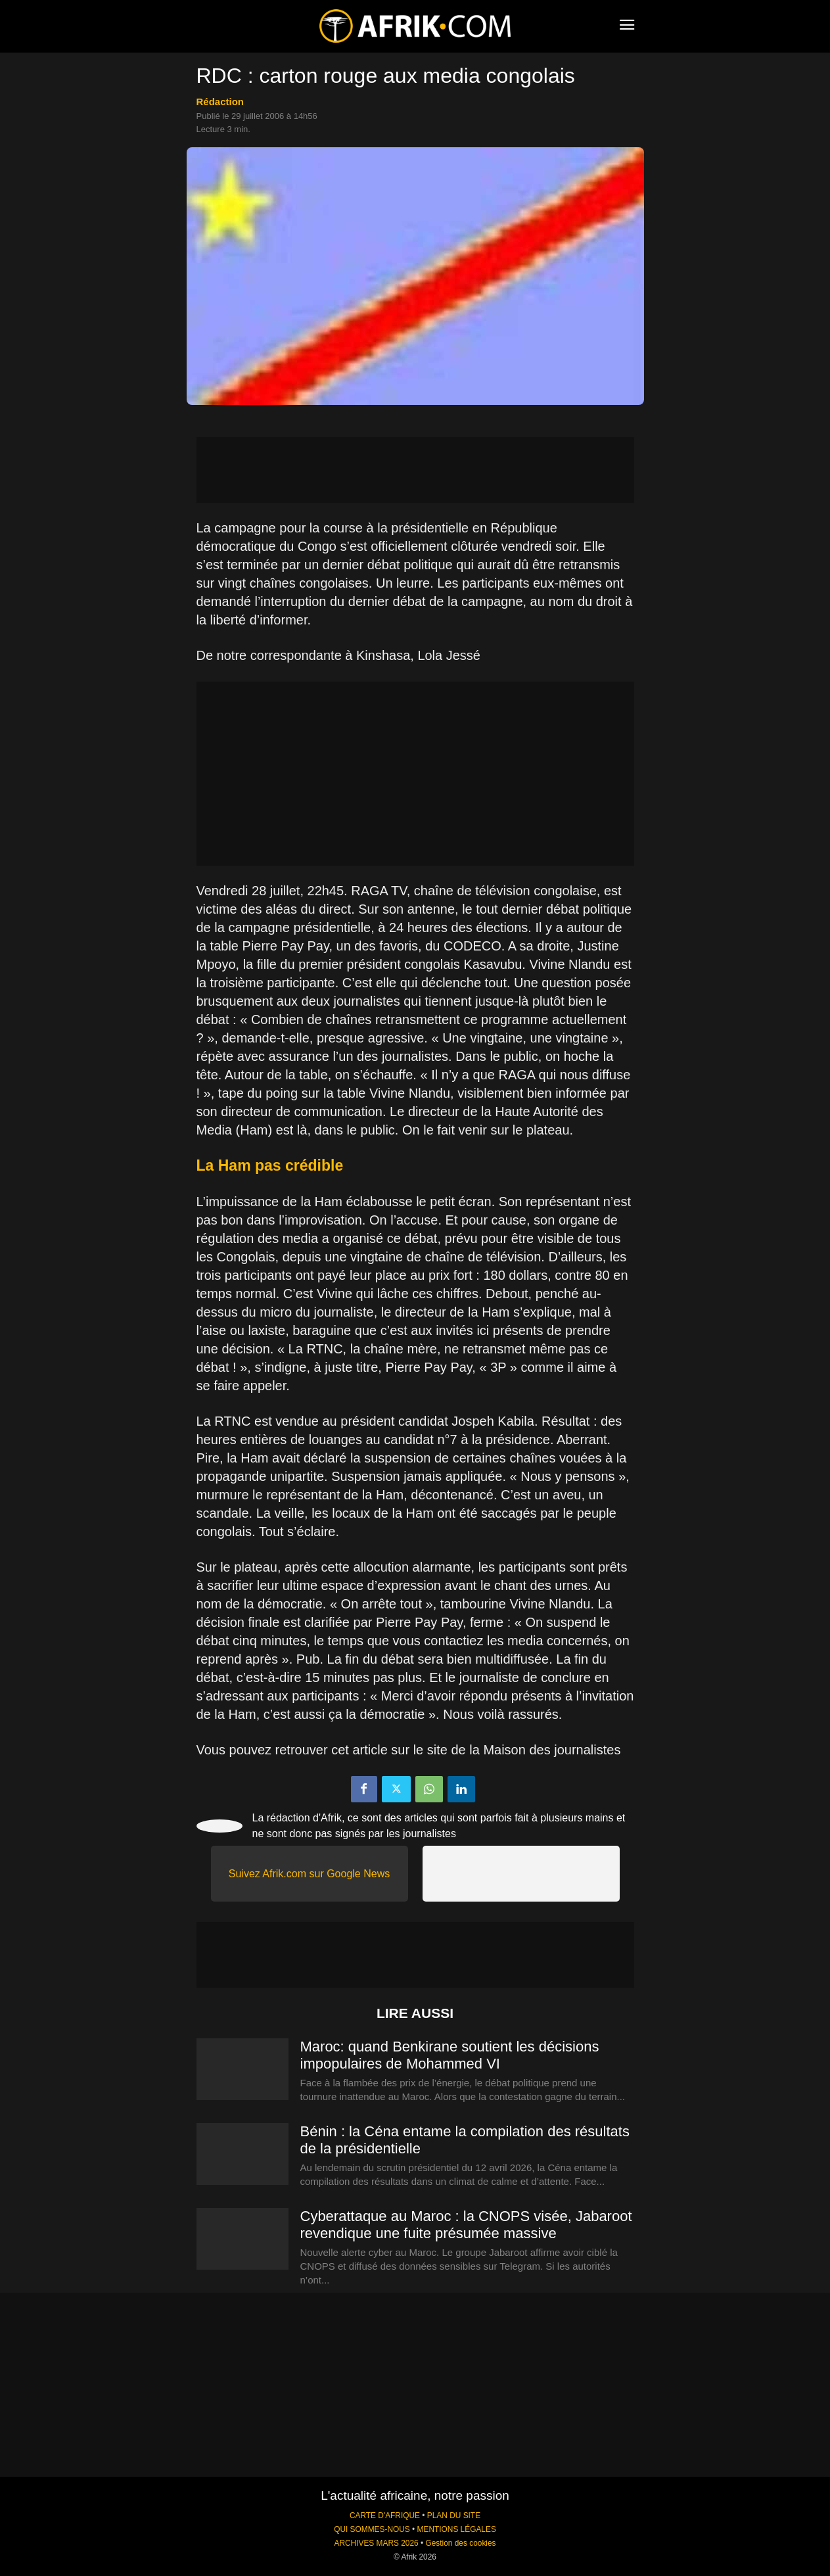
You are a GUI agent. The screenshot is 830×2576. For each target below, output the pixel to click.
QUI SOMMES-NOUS (372, 2529)
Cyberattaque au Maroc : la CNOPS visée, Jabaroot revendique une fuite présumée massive (466, 2224)
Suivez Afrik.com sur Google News (309, 1873)
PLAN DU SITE (453, 2515)
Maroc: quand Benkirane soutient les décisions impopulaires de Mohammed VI (449, 2055)
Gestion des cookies (460, 2543)
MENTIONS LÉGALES (456, 2529)
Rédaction (220, 101)
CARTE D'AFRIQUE (385, 2515)
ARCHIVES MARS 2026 (376, 2543)
